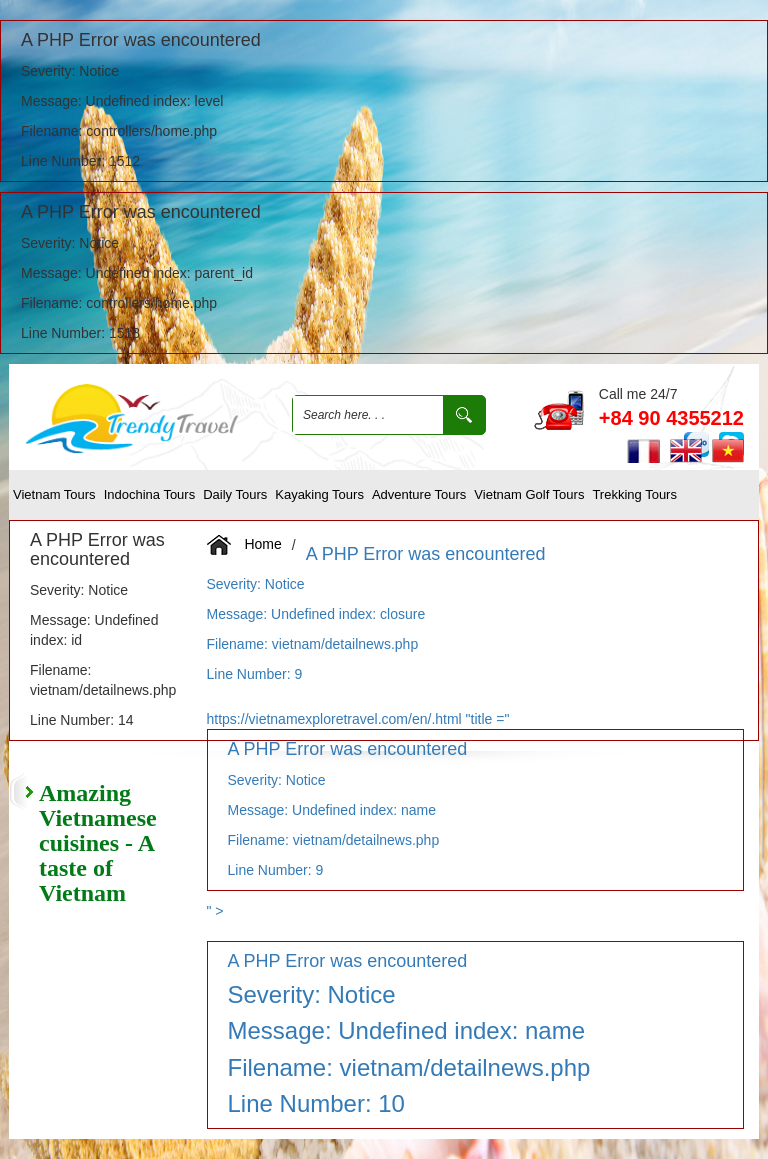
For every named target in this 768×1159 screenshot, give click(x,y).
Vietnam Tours (54, 494)
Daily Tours (235, 494)
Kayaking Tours (319, 494)
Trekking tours (634, 494)
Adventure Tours (419, 494)
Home (262, 543)
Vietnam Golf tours (529, 494)
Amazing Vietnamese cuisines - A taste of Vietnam (98, 843)
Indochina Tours (150, 494)
